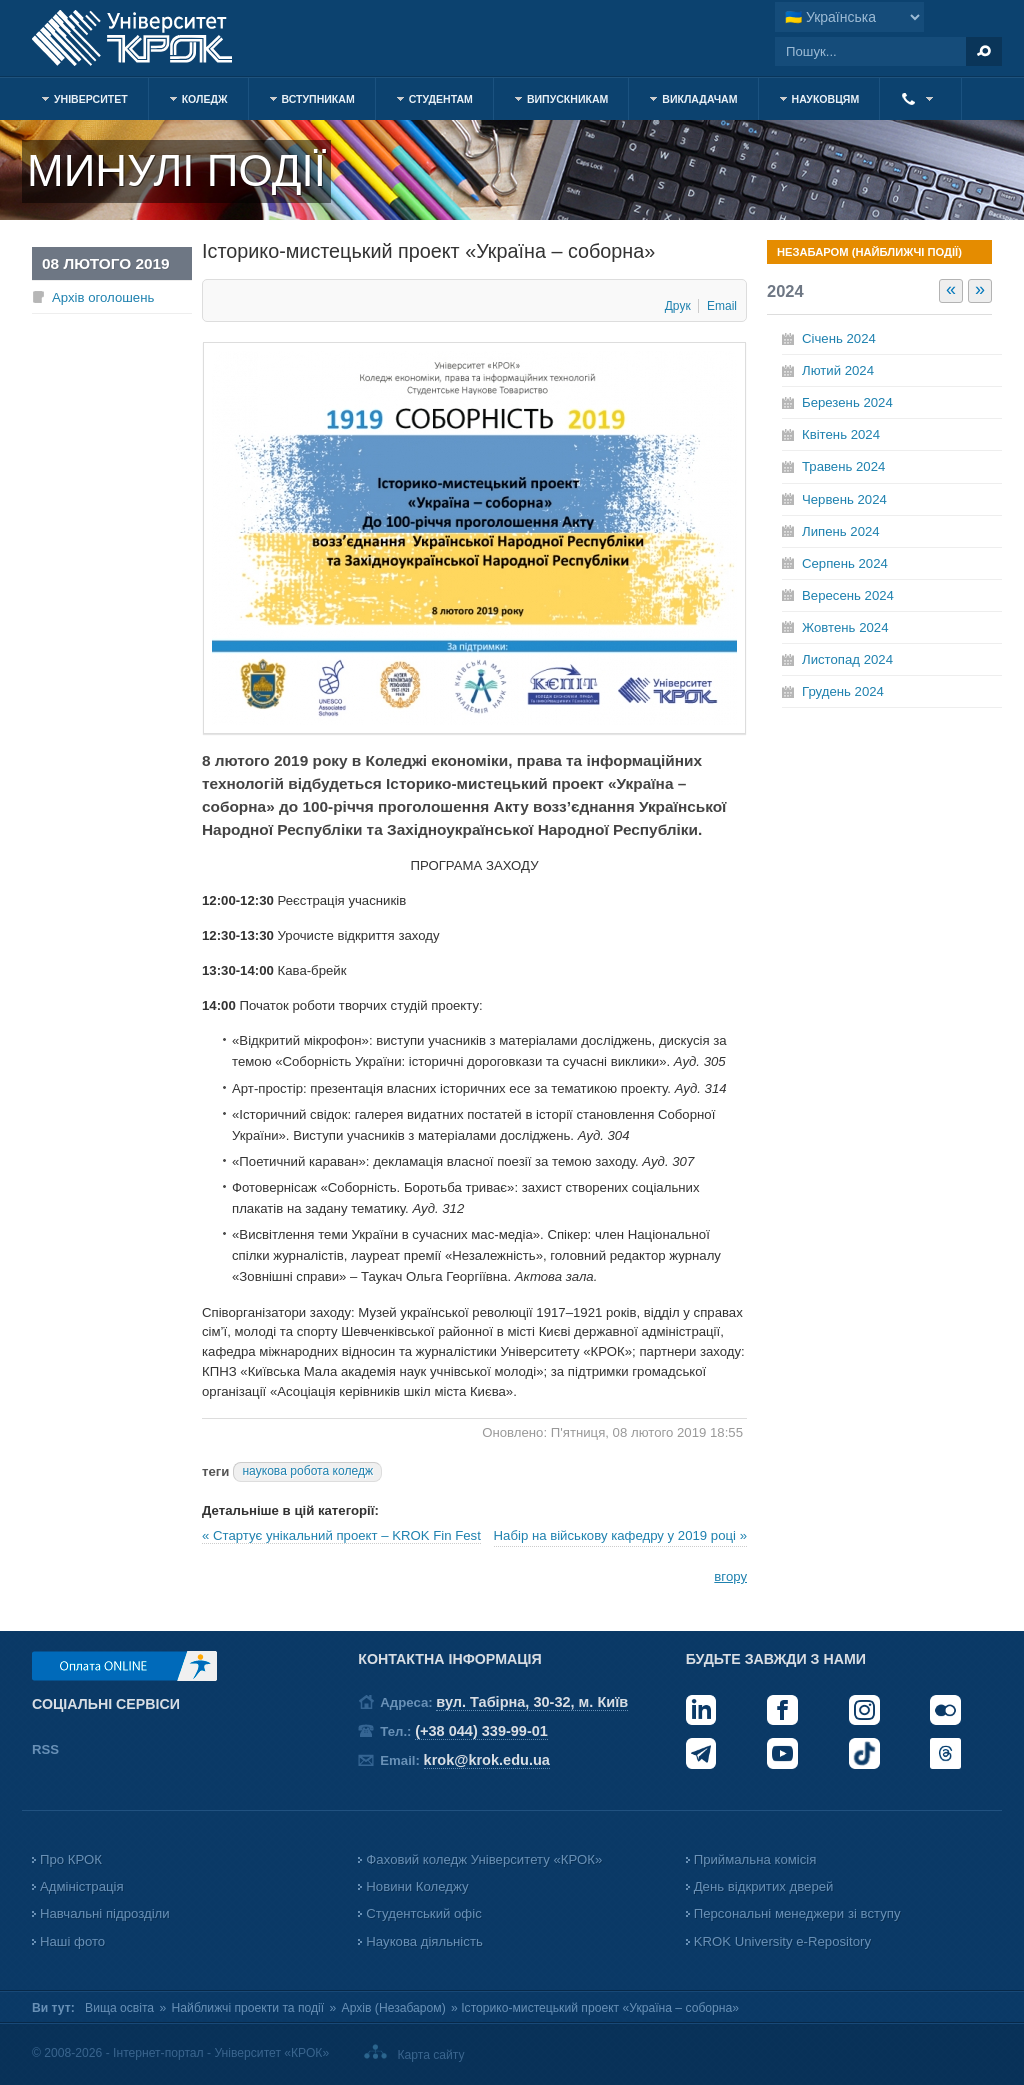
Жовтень (845, 627)
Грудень (843, 691)
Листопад (847, 659)
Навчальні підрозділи (105, 1913)
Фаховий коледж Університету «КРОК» (484, 1859)
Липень (841, 531)
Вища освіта (119, 2008)
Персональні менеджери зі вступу (797, 1913)
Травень (843, 466)
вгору (730, 1576)
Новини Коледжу (417, 1886)
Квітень (841, 434)
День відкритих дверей (764, 1886)
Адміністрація (82, 1886)
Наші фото (72, 1941)
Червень (844, 499)
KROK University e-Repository (782, 1941)
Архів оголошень (103, 297)
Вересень (848, 595)
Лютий (838, 370)
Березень (847, 402)
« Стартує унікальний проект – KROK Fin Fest (341, 1535)
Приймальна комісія (755, 1859)
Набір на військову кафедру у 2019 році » (620, 1535)
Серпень (845, 563)
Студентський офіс (423, 1913)
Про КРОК (71, 1859)
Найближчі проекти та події (248, 2008)
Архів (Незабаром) (394, 2008)
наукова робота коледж (307, 1471)
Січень (839, 338)
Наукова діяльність (424, 1941)
